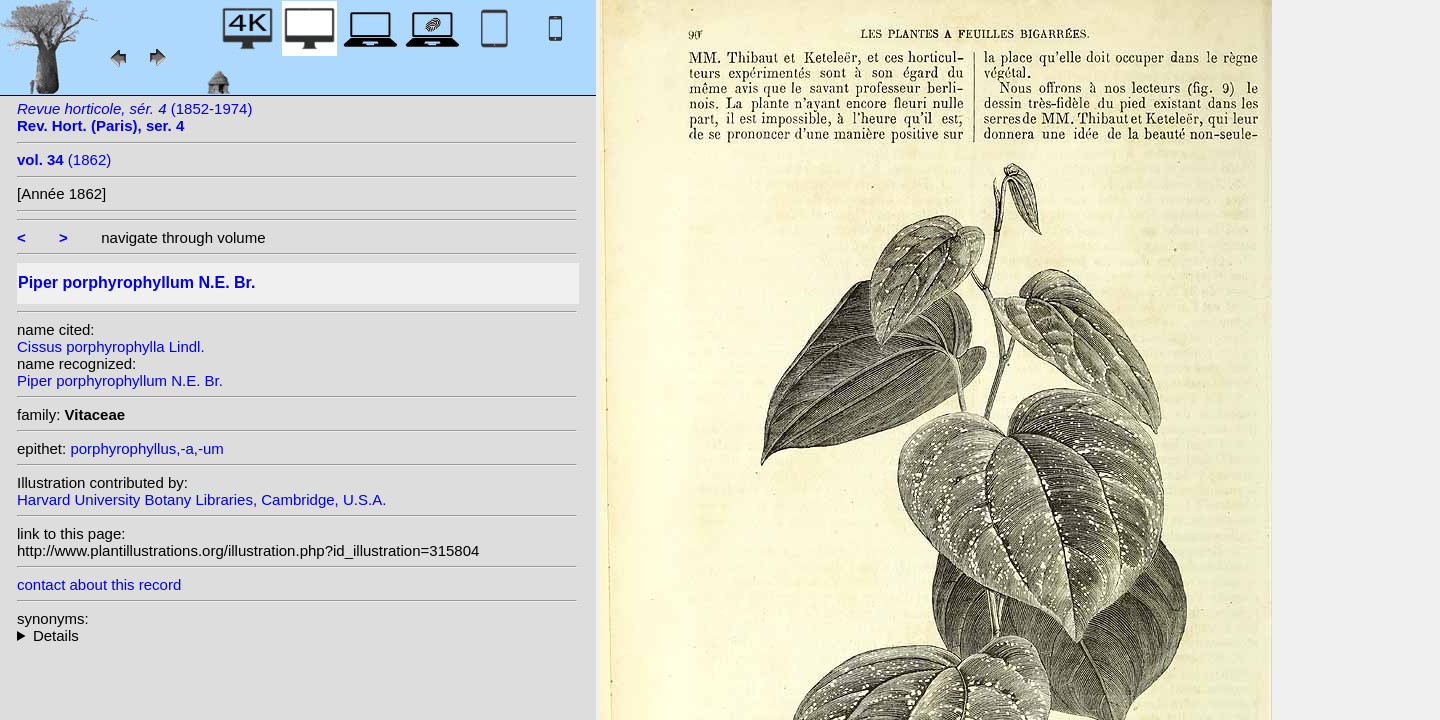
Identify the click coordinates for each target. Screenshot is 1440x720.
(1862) (64, 159)
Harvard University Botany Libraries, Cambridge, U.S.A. (201, 499)
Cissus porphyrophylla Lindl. (111, 346)
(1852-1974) (134, 117)
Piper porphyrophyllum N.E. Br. (120, 380)
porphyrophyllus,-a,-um (146, 448)
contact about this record (99, 584)
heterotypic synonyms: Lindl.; (297, 635)
